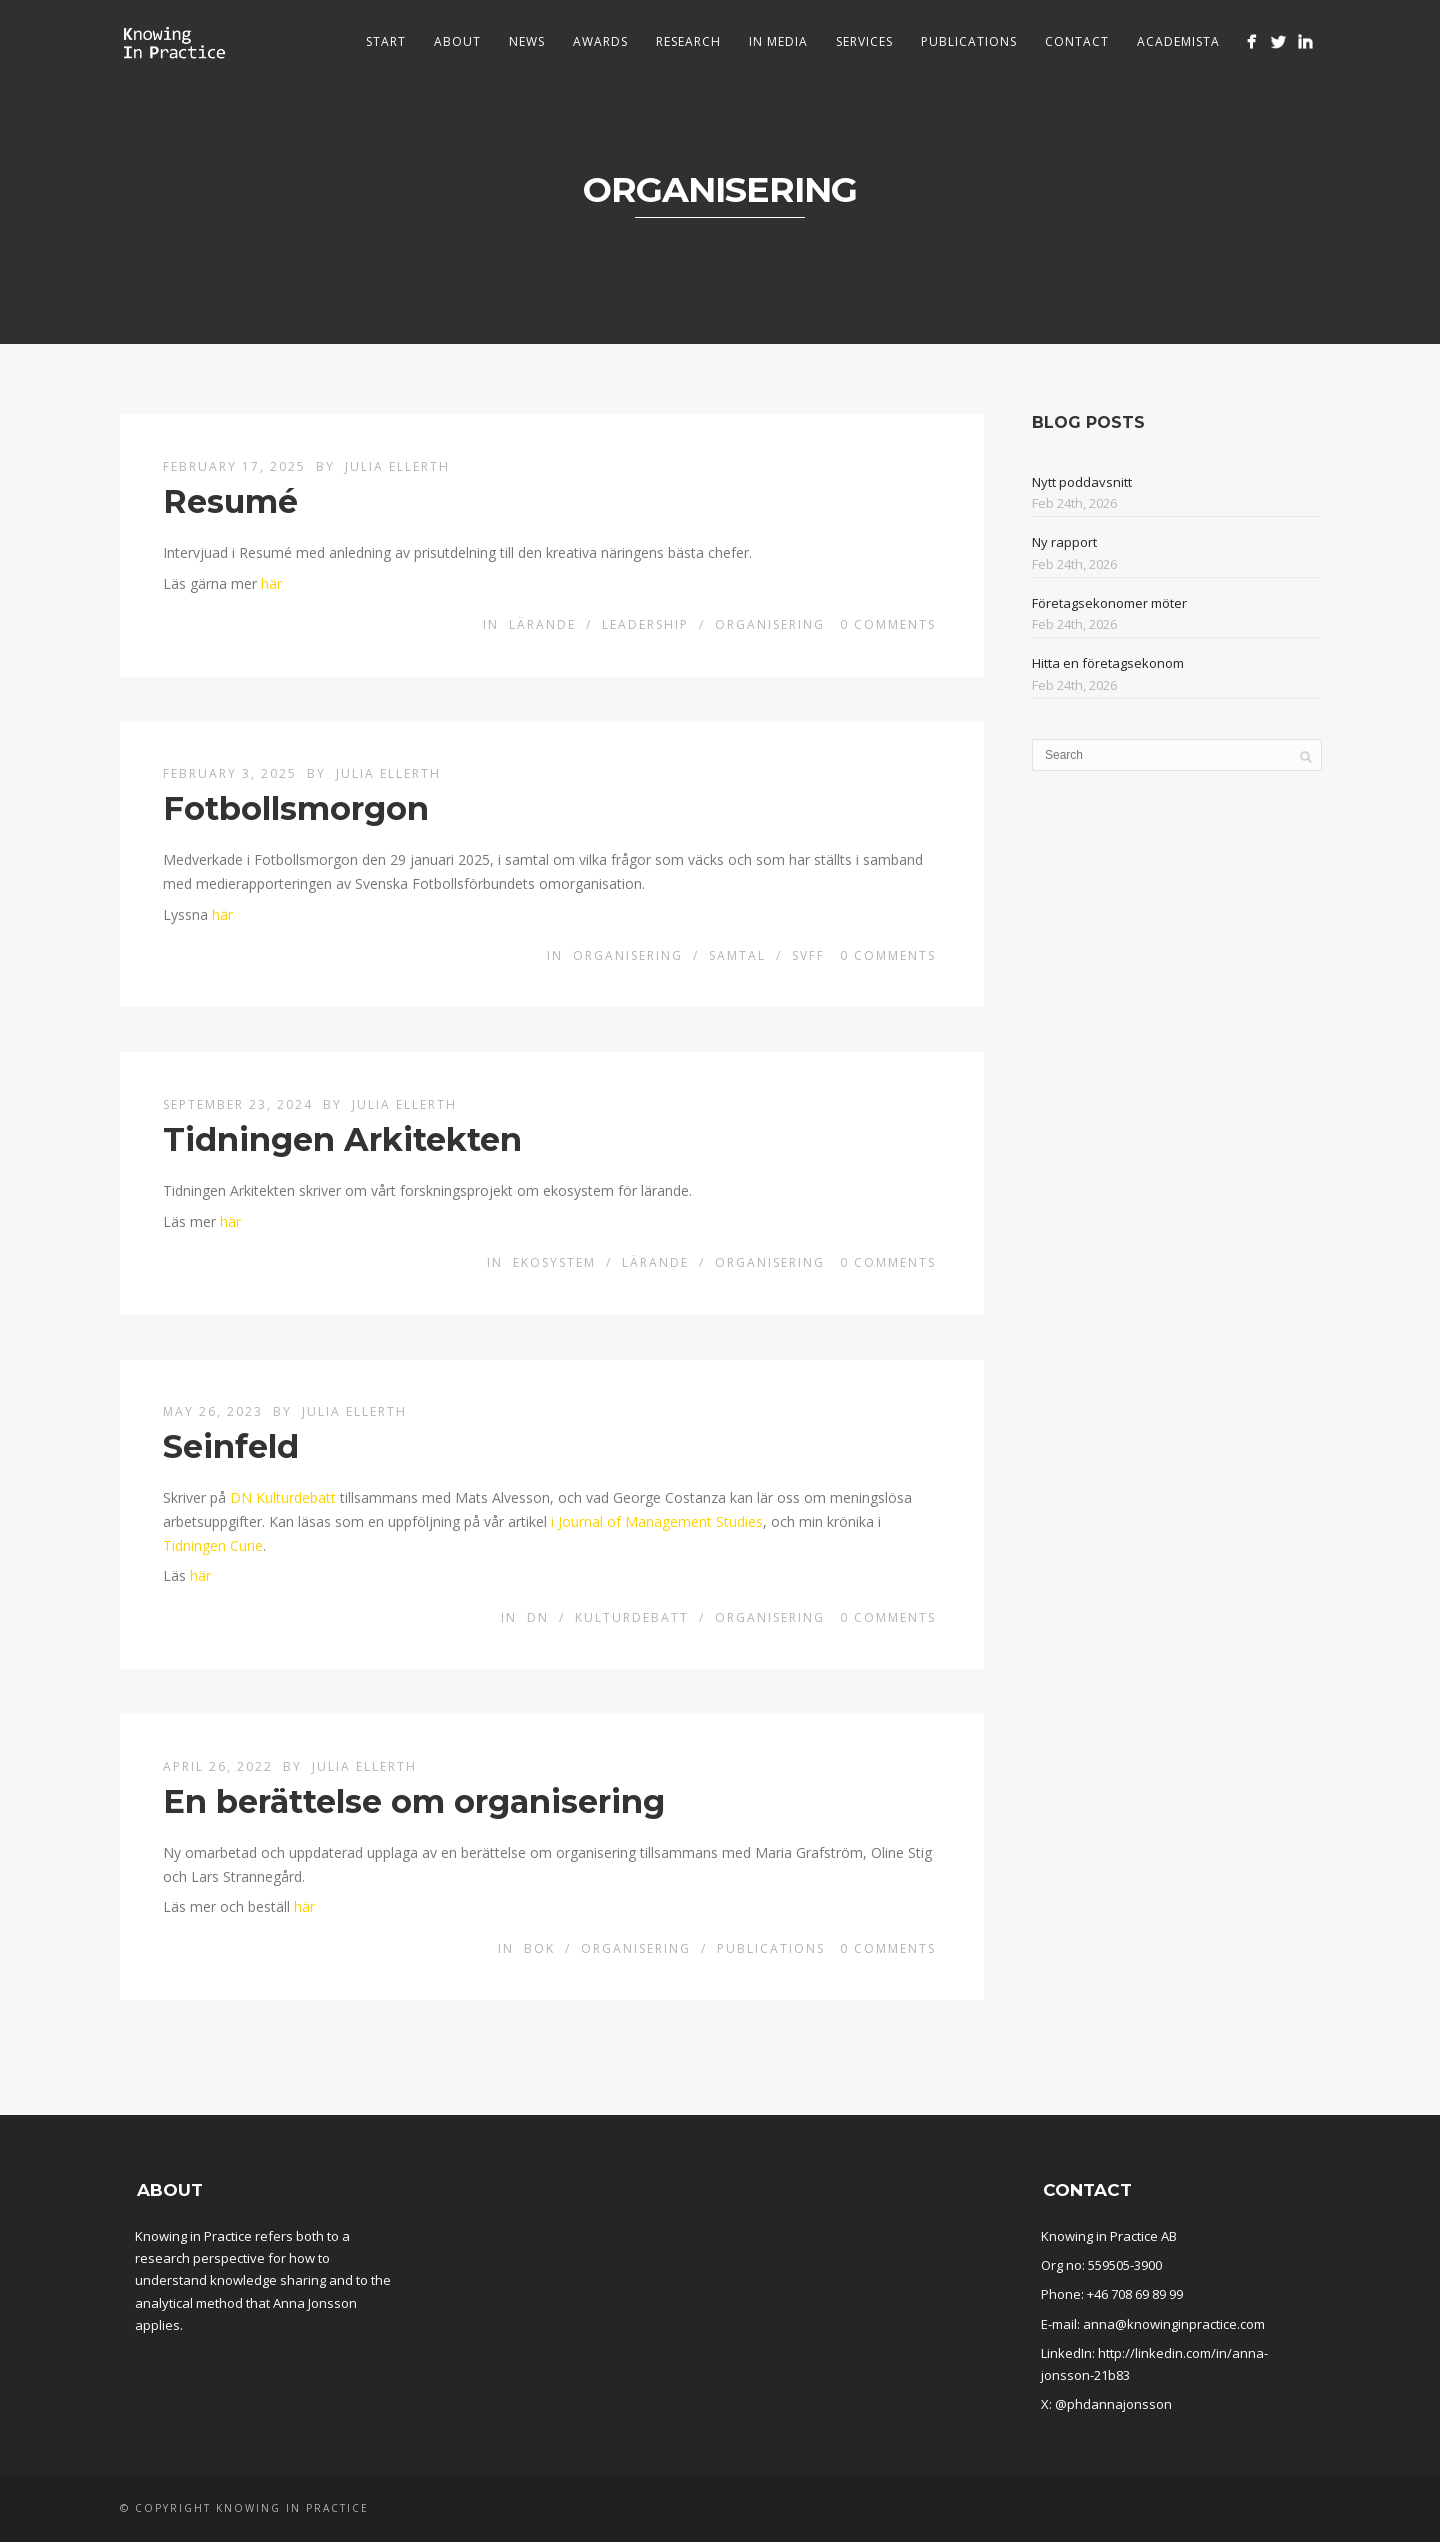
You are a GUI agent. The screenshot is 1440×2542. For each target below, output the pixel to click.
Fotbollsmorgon (296, 808)
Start (386, 41)
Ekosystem (554, 1262)
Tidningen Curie (213, 1545)
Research (688, 41)
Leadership (645, 624)
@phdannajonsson (1113, 2404)
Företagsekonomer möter (1109, 603)
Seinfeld (231, 1446)
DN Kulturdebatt (283, 1497)
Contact (1077, 41)
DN (538, 1617)
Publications (969, 41)
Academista (1178, 41)
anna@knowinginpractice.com (1174, 2324)
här (271, 583)
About (457, 41)
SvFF (808, 955)
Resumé (230, 501)
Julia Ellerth (397, 466)
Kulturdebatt (632, 1617)
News (527, 41)
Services (864, 41)
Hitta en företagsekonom (1108, 663)
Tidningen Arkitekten (342, 1139)
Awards (600, 41)
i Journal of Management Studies (657, 1521)
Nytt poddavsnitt (1082, 482)
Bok (539, 1948)
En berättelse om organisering (414, 1801)
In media (778, 41)
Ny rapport (1064, 542)
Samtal (737, 955)
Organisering (770, 624)
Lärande (542, 624)
